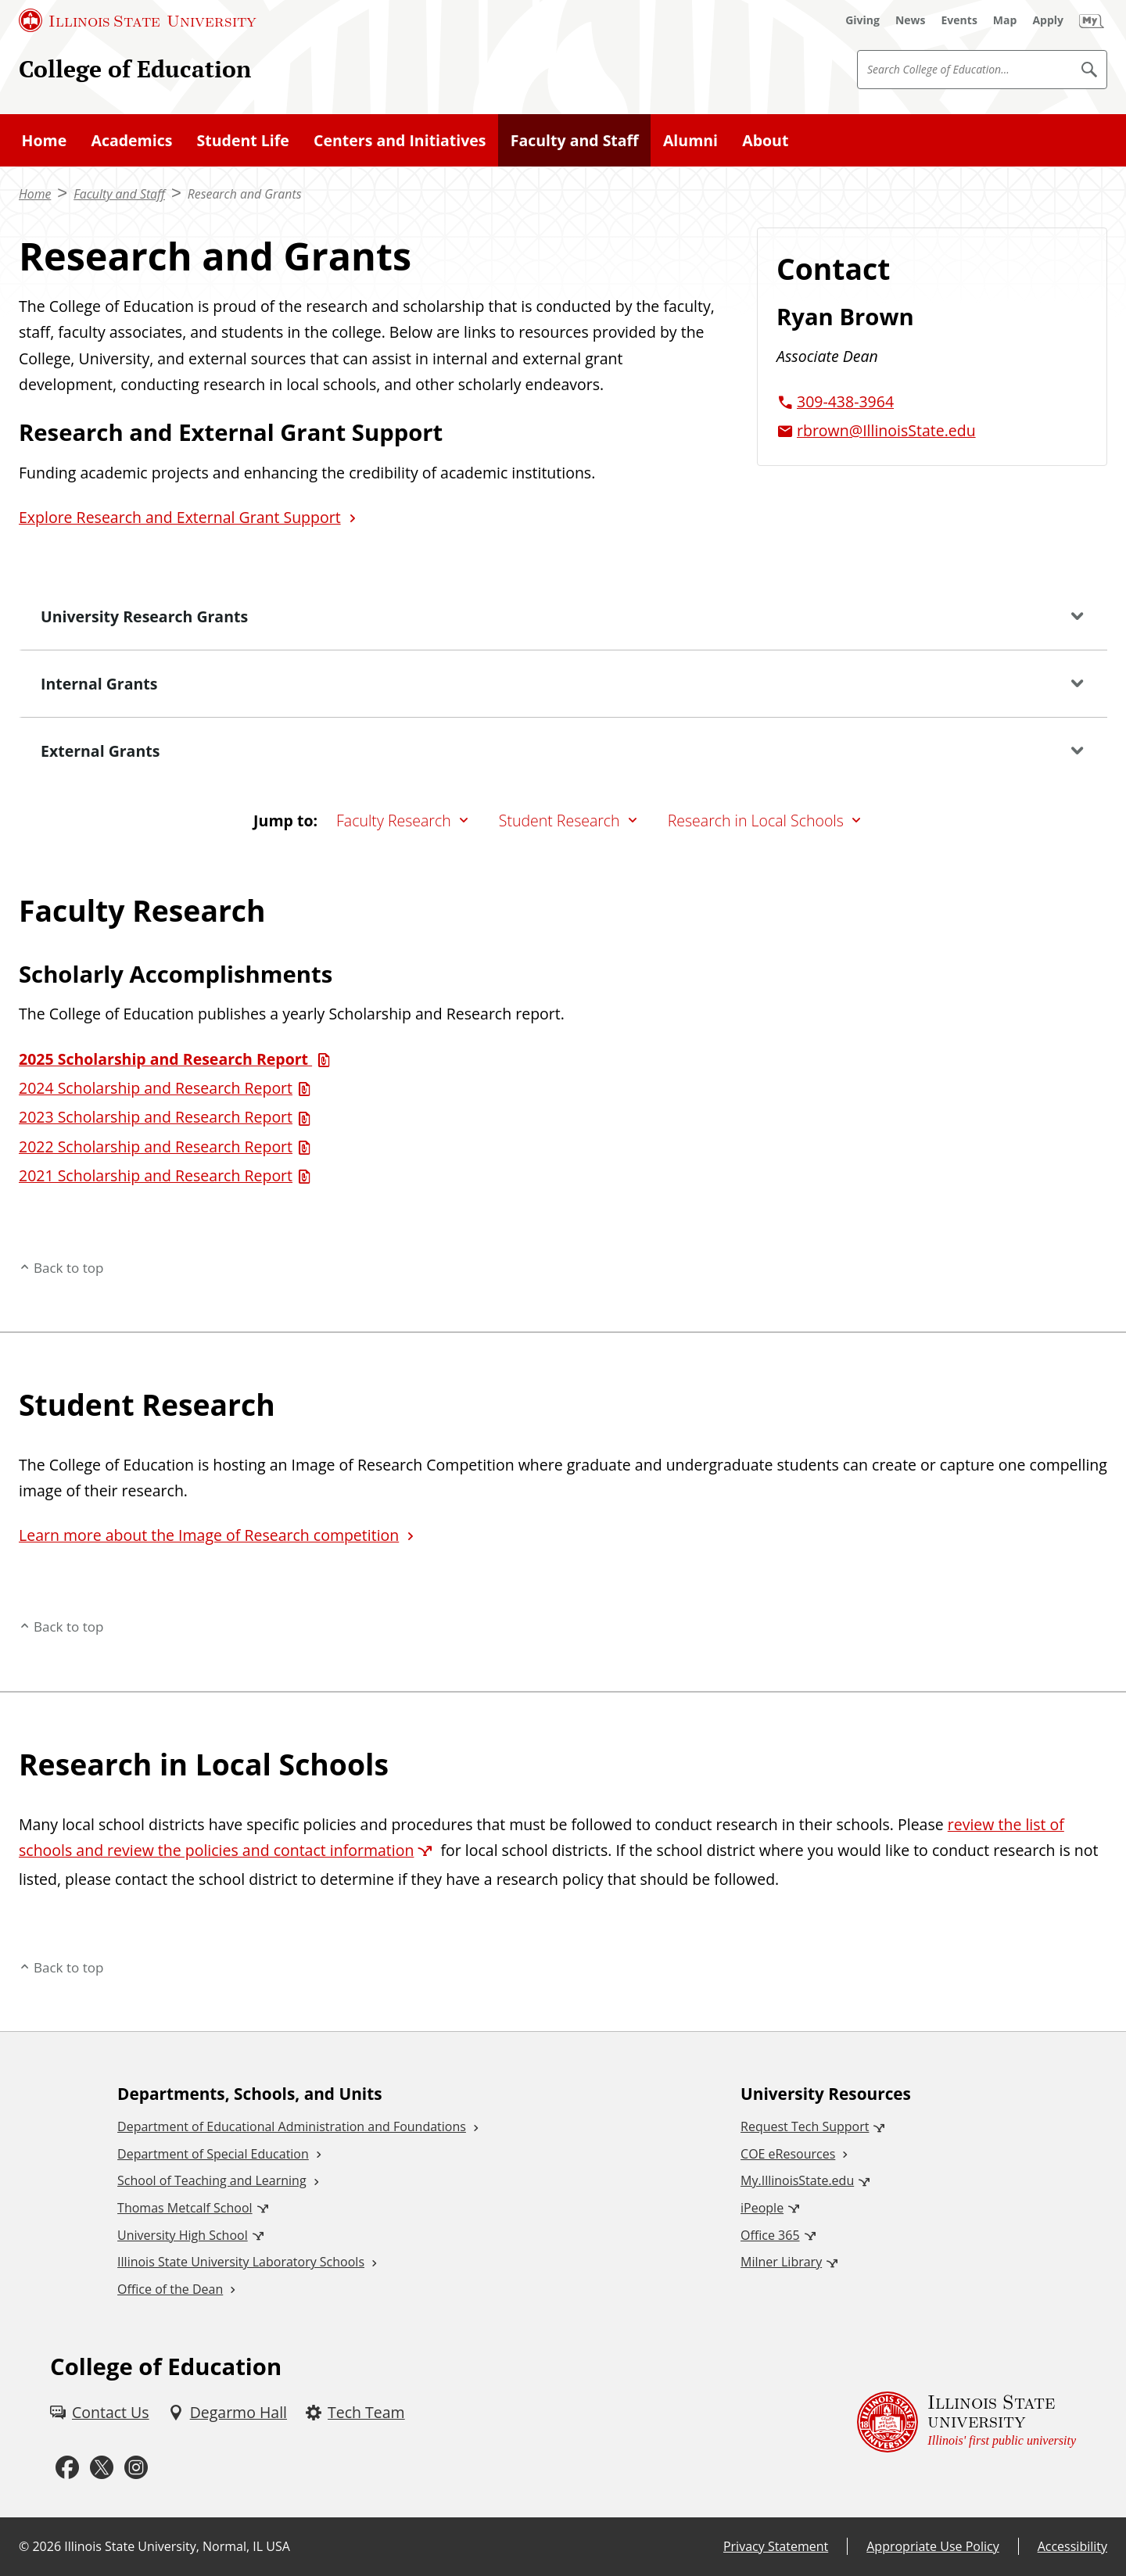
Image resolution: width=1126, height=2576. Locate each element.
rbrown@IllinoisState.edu (886, 430)
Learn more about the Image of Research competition (209, 1535)
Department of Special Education (213, 2153)
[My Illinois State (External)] (1091, 20)
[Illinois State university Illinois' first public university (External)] (966, 2422)
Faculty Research (393, 820)
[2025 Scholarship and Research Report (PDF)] (177, 1058)
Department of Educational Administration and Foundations (291, 2126)
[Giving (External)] (862, 20)
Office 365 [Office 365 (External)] (770, 2235)
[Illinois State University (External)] (137, 20)
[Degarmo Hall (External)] (227, 2412)
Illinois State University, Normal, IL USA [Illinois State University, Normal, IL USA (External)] (177, 2546)
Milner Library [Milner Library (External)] (781, 2261)
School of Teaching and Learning (211, 2180)
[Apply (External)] (1048, 20)
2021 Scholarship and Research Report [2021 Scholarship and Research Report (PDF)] (155, 1175)
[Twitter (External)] (101, 2468)
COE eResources (788, 2153)
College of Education (135, 68)
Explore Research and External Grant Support (180, 517)
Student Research (559, 820)
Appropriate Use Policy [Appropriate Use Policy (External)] (932, 2546)
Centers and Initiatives (400, 140)
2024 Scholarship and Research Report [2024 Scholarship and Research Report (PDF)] (155, 1087)
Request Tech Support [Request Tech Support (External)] (805, 2126)
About (765, 140)
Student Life (243, 140)
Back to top (69, 1268)
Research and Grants (245, 193)
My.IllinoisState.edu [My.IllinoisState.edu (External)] (797, 2180)
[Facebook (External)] (67, 2468)
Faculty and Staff (575, 140)
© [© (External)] (24, 2546)
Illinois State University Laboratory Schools (240, 2261)
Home (44, 140)
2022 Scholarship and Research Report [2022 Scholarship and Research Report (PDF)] (155, 1146)
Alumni (690, 140)
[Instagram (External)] (136, 2468)
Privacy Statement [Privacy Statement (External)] (775, 2546)
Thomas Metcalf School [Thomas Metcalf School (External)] (184, 2207)
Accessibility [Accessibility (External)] (1072, 2546)
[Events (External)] (959, 20)
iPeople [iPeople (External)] (762, 2207)
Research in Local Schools (756, 820)
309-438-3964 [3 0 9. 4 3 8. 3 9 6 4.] (845, 401)
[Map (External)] (1005, 20)
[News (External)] (910, 20)
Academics (131, 140)
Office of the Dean (170, 2289)
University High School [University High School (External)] (182, 2235)
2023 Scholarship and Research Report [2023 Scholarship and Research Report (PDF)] (155, 1116)
